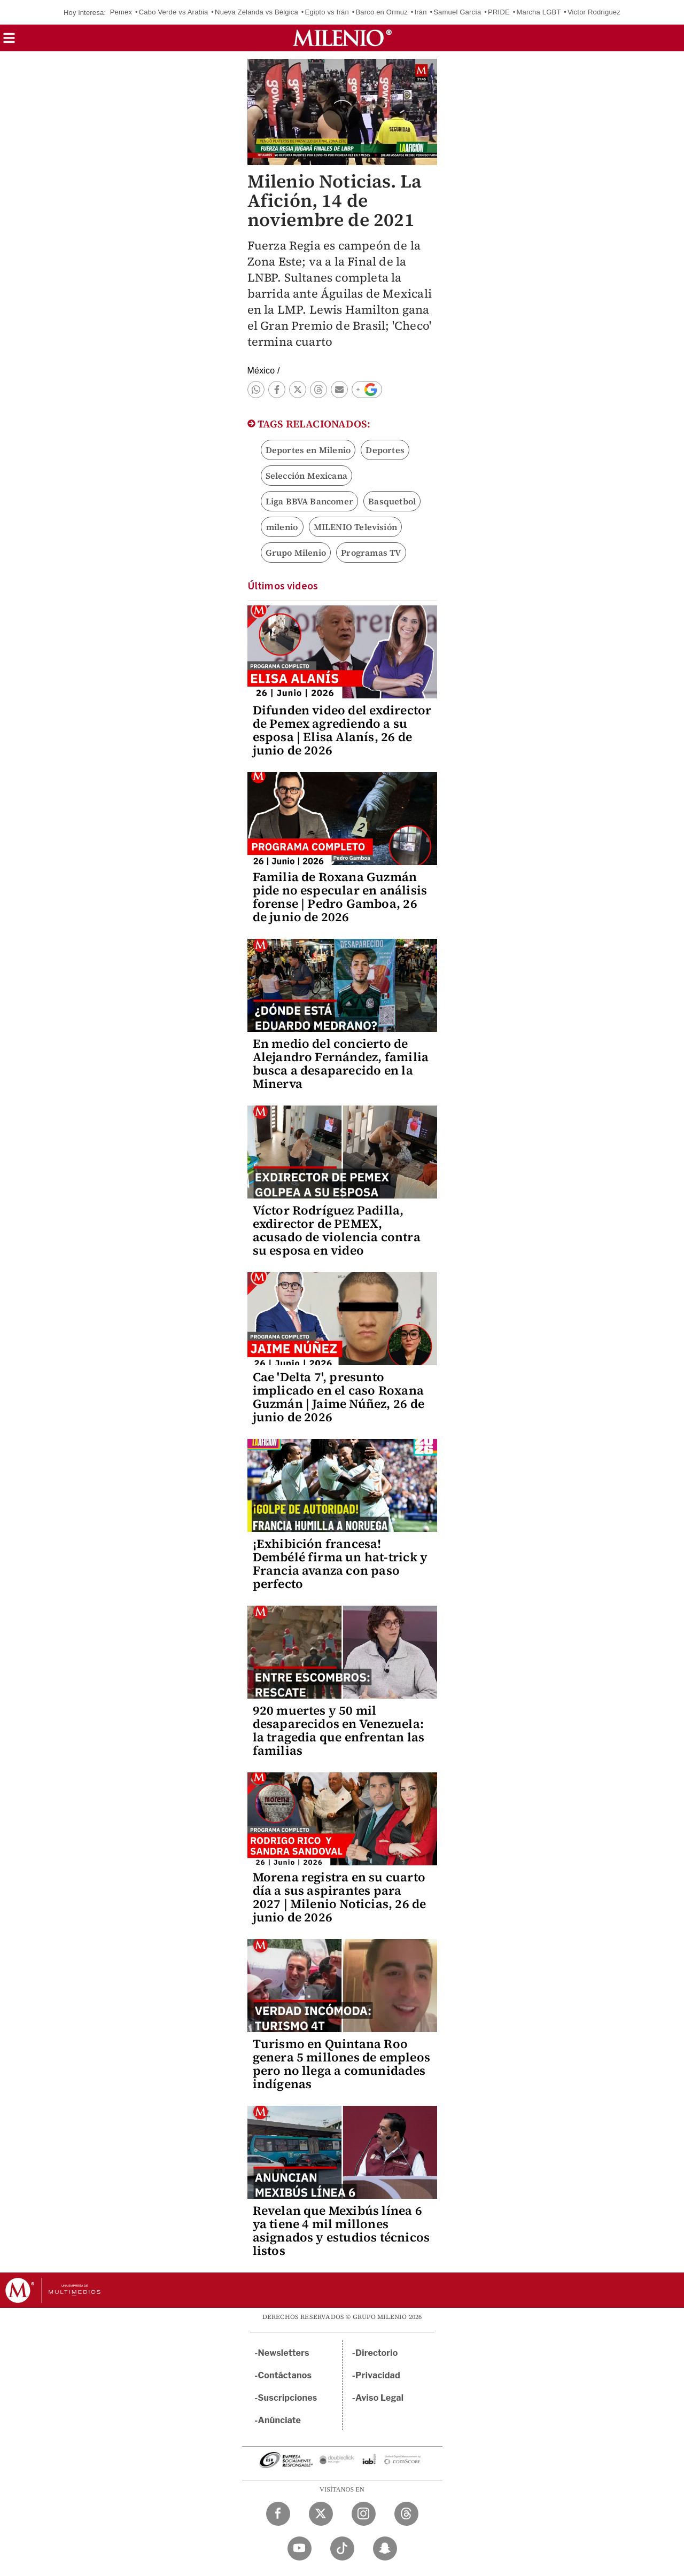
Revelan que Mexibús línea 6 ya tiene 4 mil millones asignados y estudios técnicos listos (341, 2230)
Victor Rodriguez (594, 12)
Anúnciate (279, 2420)
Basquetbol (392, 501)
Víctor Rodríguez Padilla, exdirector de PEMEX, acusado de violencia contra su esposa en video (337, 1230)
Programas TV (371, 552)
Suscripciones (287, 2398)
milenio (282, 527)
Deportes (385, 450)
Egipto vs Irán (327, 12)
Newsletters (283, 2353)
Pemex (121, 12)
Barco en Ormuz (381, 12)
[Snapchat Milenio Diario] (385, 2548)
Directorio (376, 2353)
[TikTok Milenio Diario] (342, 2548)
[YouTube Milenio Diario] (299, 2548)
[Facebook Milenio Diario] (278, 2514)
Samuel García (457, 12)
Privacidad (377, 2375)
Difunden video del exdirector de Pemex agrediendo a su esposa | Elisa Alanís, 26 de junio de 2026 (342, 730)
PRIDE (499, 12)
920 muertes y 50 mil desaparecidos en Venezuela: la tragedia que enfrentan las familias (339, 1730)
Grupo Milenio (296, 552)
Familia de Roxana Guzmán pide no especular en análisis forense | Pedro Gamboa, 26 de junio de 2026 (340, 896)
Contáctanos (285, 2375)
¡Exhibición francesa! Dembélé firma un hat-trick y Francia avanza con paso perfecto (340, 1563)
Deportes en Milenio (308, 450)
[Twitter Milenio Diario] (321, 2514)
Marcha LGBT (538, 12)
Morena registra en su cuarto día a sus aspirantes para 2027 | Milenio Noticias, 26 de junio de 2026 (339, 1897)
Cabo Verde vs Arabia (173, 12)
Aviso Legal (379, 2398)
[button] (9, 41)
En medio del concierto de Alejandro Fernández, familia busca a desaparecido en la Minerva (341, 1063)
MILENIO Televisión (356, 527)
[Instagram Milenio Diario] (364, 2514)
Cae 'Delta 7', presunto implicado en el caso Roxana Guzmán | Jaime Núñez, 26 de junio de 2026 (338, 1397)
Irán (420, 12)
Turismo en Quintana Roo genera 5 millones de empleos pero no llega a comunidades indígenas (342, 2063)
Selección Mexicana (307, 475)
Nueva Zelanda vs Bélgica (256, 12)
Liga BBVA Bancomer (310, 501)
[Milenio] (342, 38)
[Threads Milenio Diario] (406, 2514)
